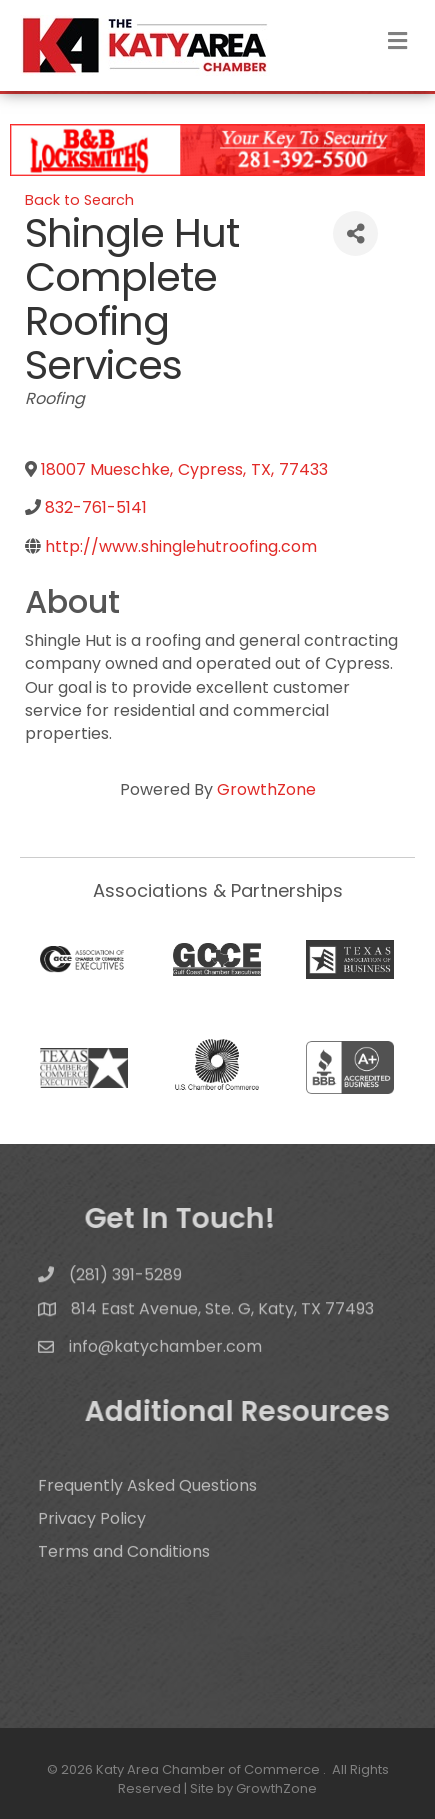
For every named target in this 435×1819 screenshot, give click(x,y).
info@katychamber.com (165, 1355)
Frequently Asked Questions (147, 1508)
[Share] (355, 233)
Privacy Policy (92, 1541)
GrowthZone (266, 789)
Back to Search (79, 200)
